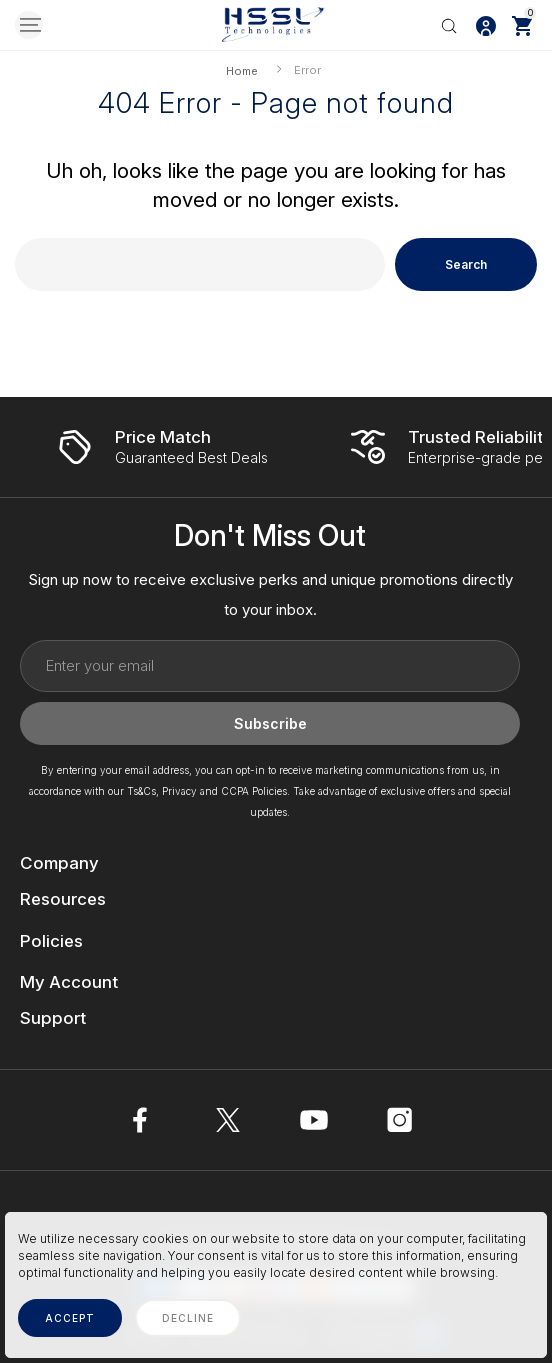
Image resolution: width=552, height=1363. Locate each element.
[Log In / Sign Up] (486, 25)
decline (188, 1318)
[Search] (449, 25)
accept (70, 1318)
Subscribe (270, 723)
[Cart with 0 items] (522, 25)
